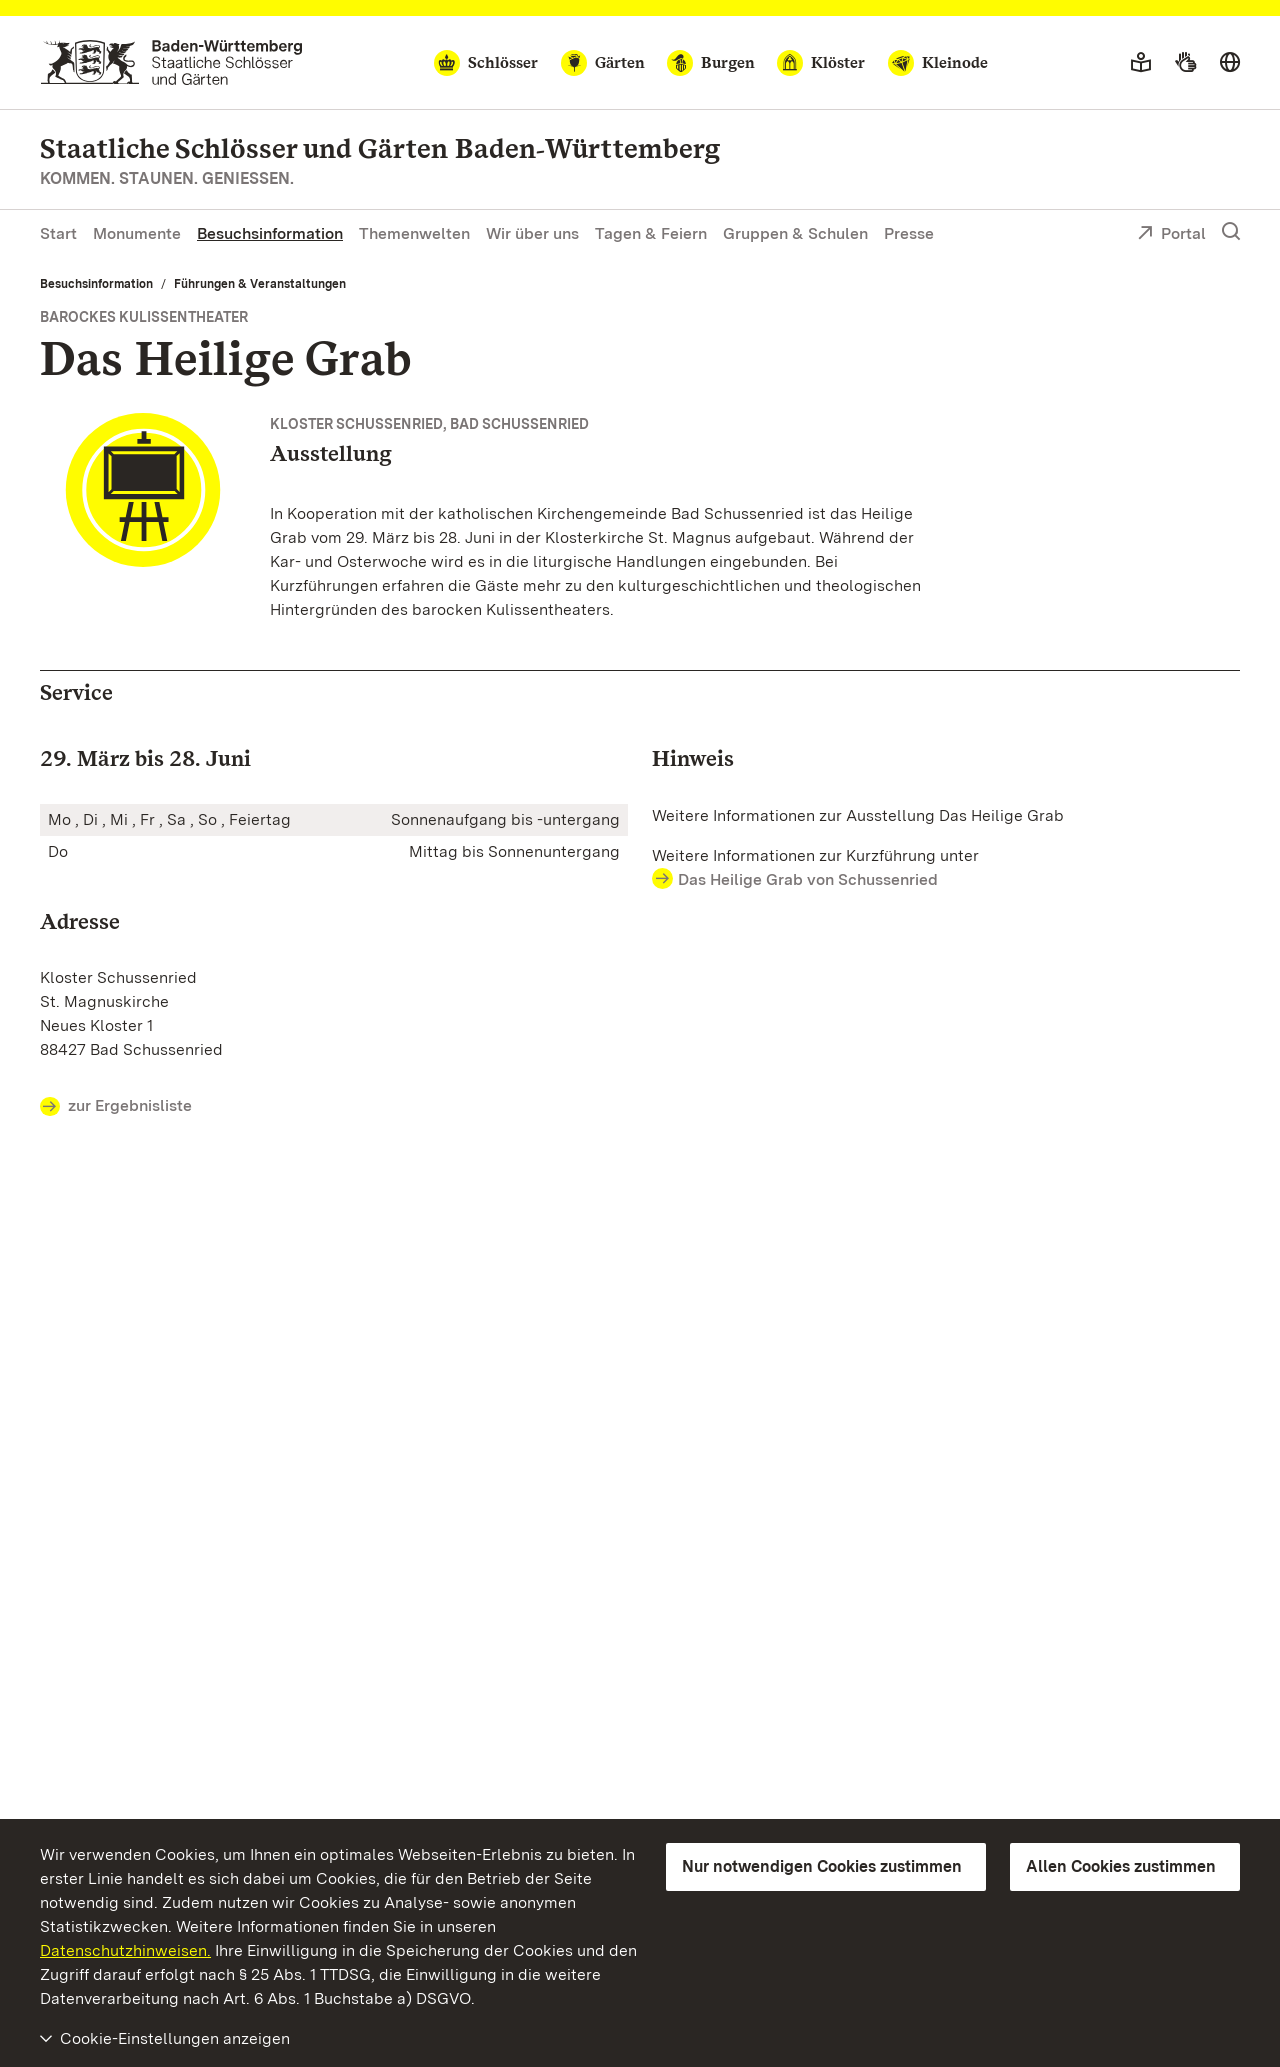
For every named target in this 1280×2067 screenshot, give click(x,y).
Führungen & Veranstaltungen (260, 284)
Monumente (137, 233)
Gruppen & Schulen (795, 233)
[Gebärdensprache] (1185, 63)
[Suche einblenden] (1231, 232)
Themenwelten (414, 233)
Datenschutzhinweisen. (125, 1950)
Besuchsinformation (270, 233)
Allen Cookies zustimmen (1121, 1866)
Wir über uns (532, 233)
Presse (909, 233)
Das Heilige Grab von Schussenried (808, 879)
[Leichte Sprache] (1141, 63)
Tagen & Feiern (651, 233)
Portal (1171, 235)
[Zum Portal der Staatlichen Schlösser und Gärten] (171, 62)
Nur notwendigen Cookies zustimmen (822, 1866)
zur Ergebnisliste (116, 1107)
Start (58, 233)
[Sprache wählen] (1230, 63)
